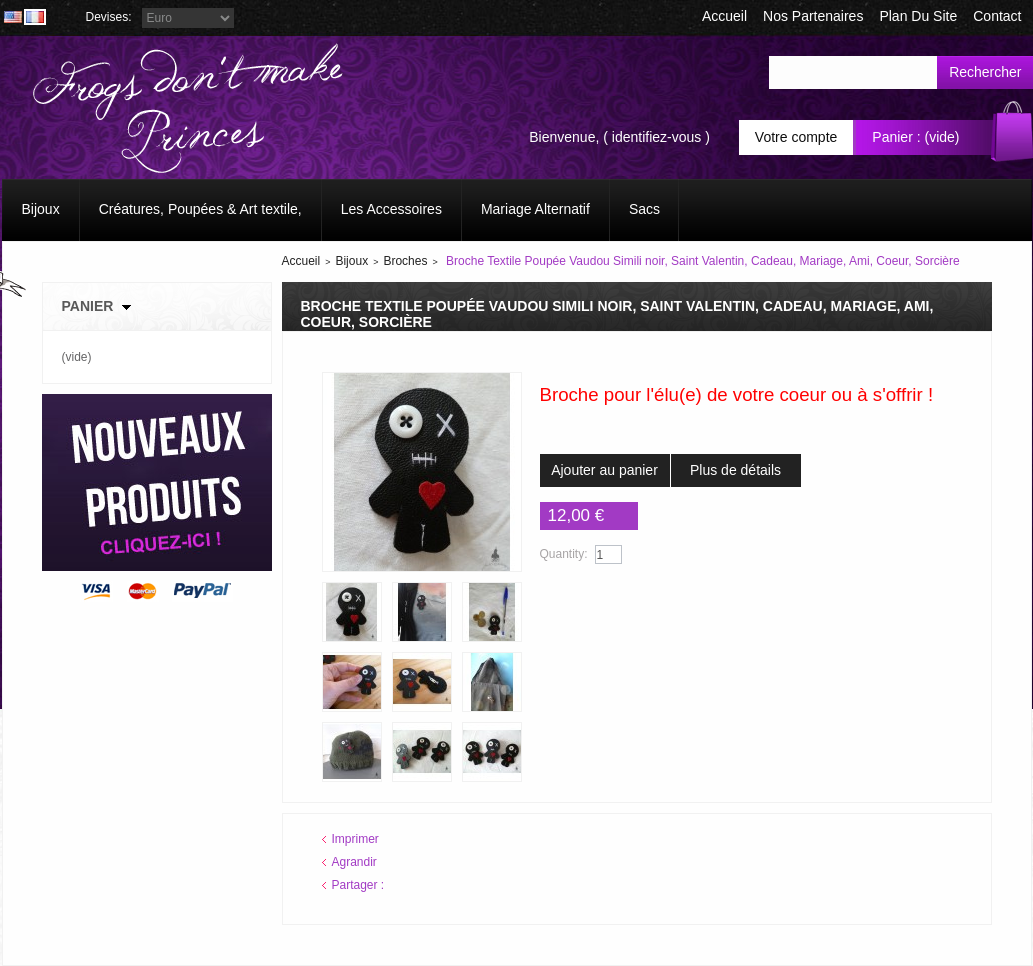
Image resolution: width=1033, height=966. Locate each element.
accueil (724, 16)
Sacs (644, 209)
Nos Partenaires (813, 16)
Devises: (109, 17)
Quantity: (564, 554)
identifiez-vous (657, 137)
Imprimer (355, 839)
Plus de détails (735, 470)
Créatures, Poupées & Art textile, (200, 209)
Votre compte (796, 137)
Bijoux (41, 209)
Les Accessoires (391, 209)
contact (997, 16)
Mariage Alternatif (535, 209)
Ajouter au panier (604, 470)
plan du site (918, 16)
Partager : (358, 885)
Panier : (896, 137)
